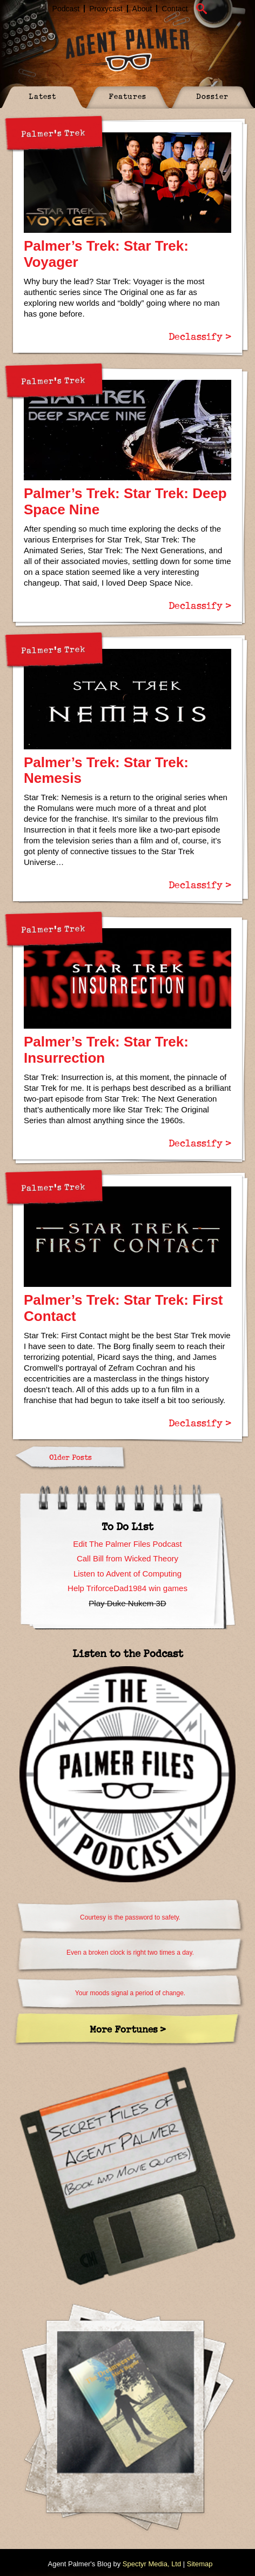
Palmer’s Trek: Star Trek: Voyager (106, 254)
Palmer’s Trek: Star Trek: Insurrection (106, 1050)
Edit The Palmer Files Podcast (127, 1543)
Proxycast (105, 8)
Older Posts (70, 1456)
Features (127, 95)
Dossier (212, 95)
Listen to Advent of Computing (127, 1573)
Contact (174, 8)
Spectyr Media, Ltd (152, 2564)
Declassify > (200, 336)
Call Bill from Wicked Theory (127, 1558)
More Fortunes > (128, 2029)
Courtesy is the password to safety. (130, 1917)
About (142, 8)
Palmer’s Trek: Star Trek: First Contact (123, 1308)
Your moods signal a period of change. (130, 1993)
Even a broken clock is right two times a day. (130, 1952)
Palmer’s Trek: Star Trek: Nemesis (106, 770)
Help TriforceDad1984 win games (127, 1588)
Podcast (66, 8)
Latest (42, 95)
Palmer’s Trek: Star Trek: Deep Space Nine (125, 501)
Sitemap (200, 2564)
